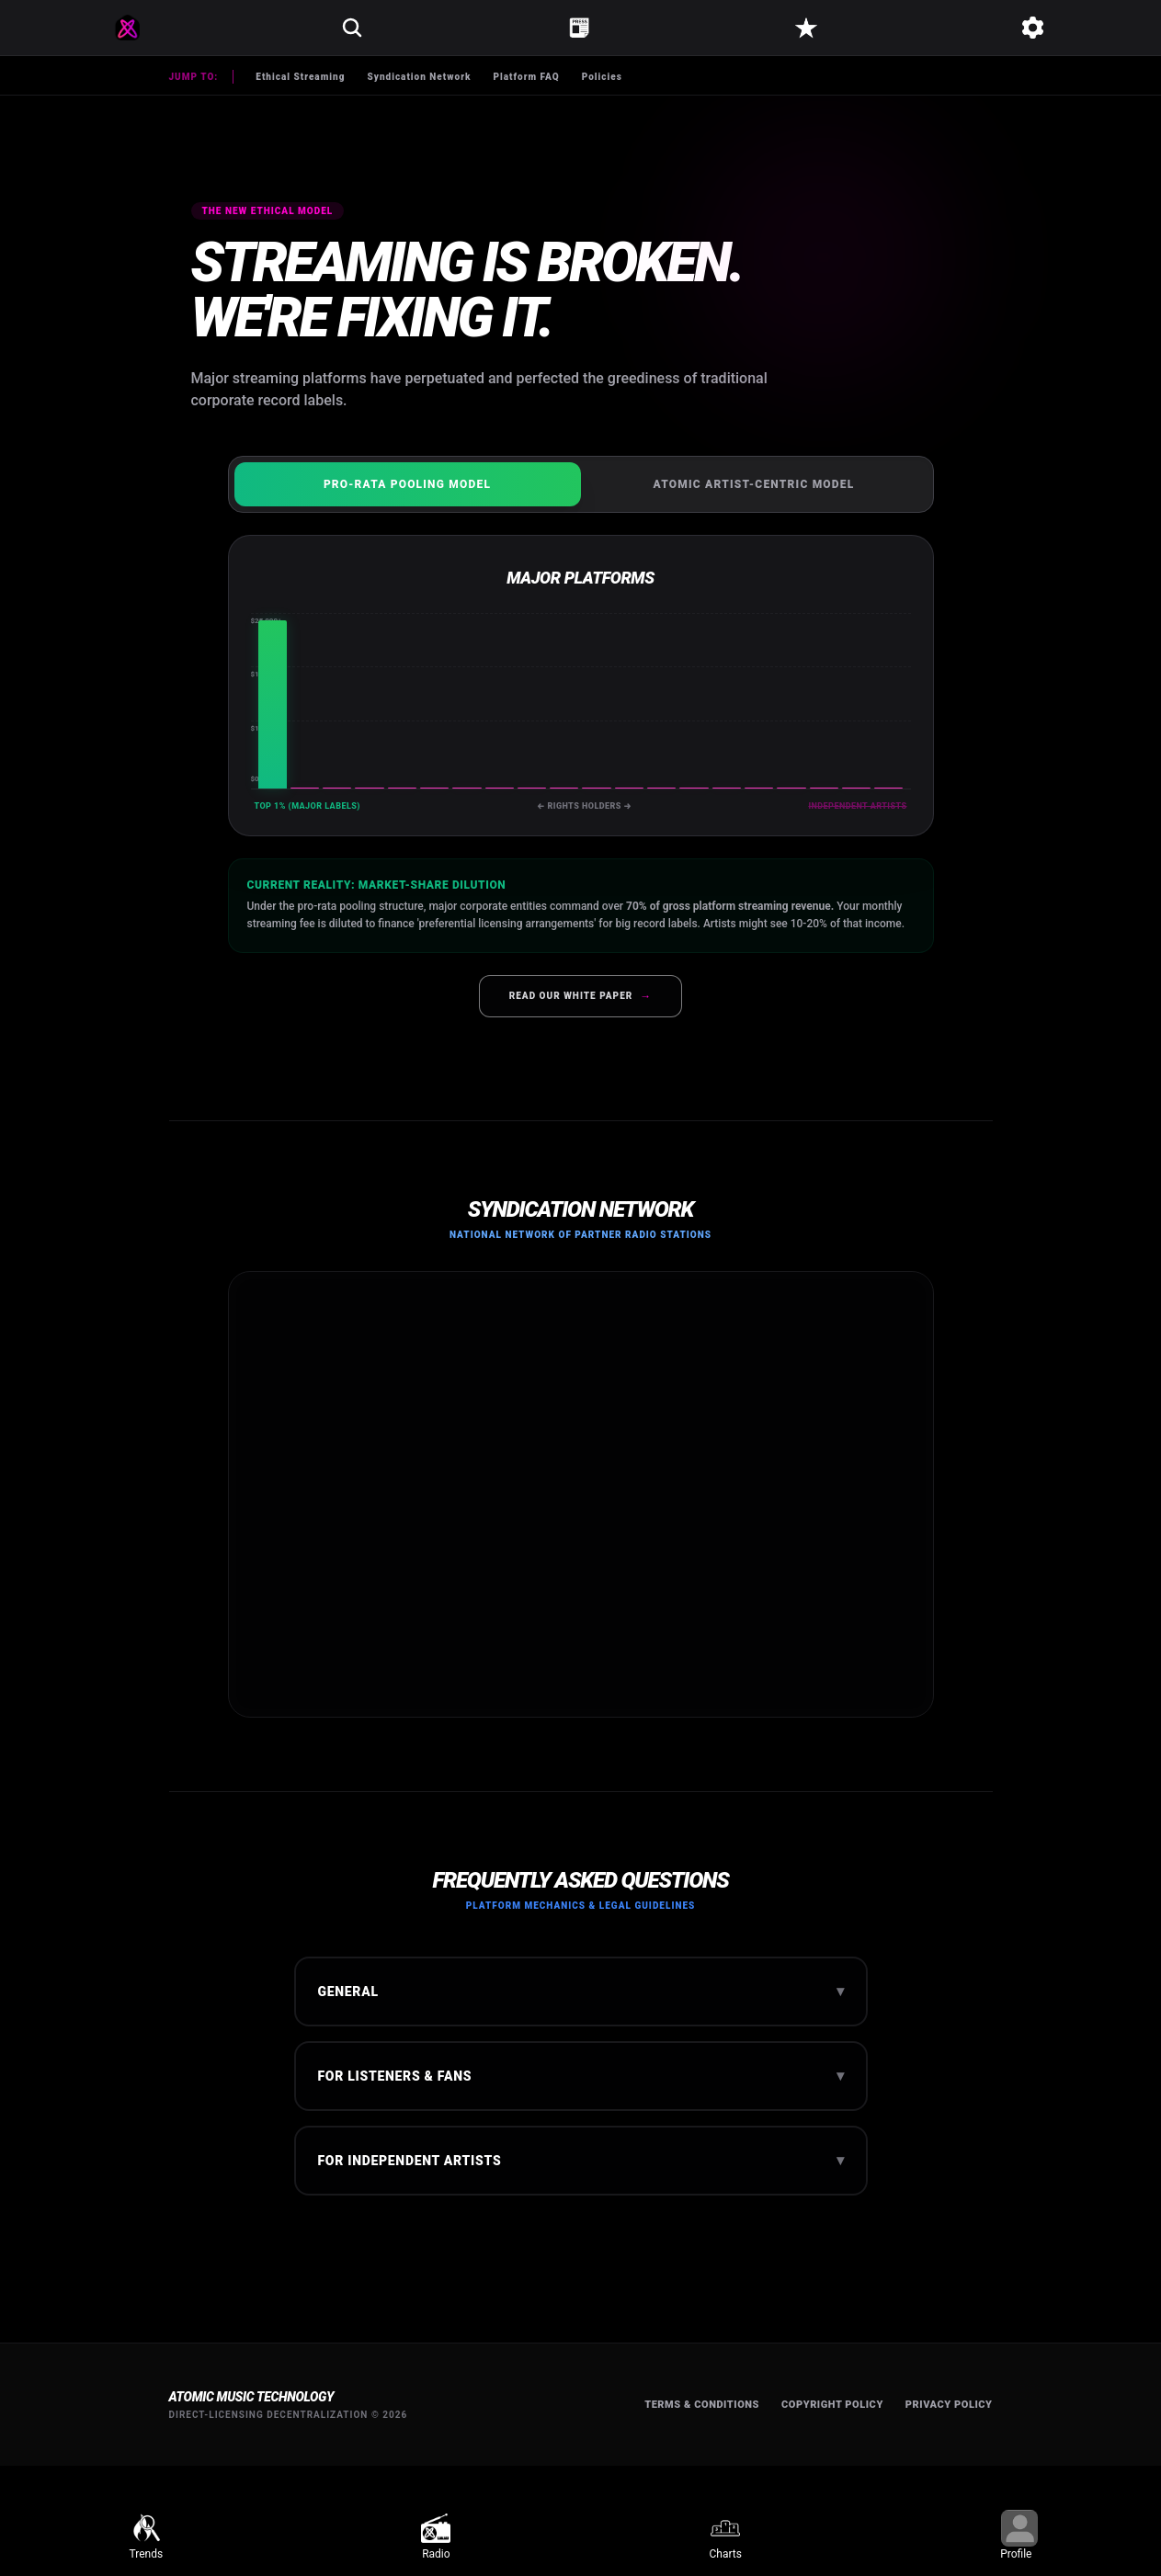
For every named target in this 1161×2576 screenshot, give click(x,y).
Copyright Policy (832, 2405)
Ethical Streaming (300, 77)
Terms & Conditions (701, 2405)
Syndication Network (419, 77)
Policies (602, 77)
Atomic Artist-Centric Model (754, 484)
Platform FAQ (526, 77)
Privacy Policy (949, 2405)
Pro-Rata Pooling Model (407, 484)
